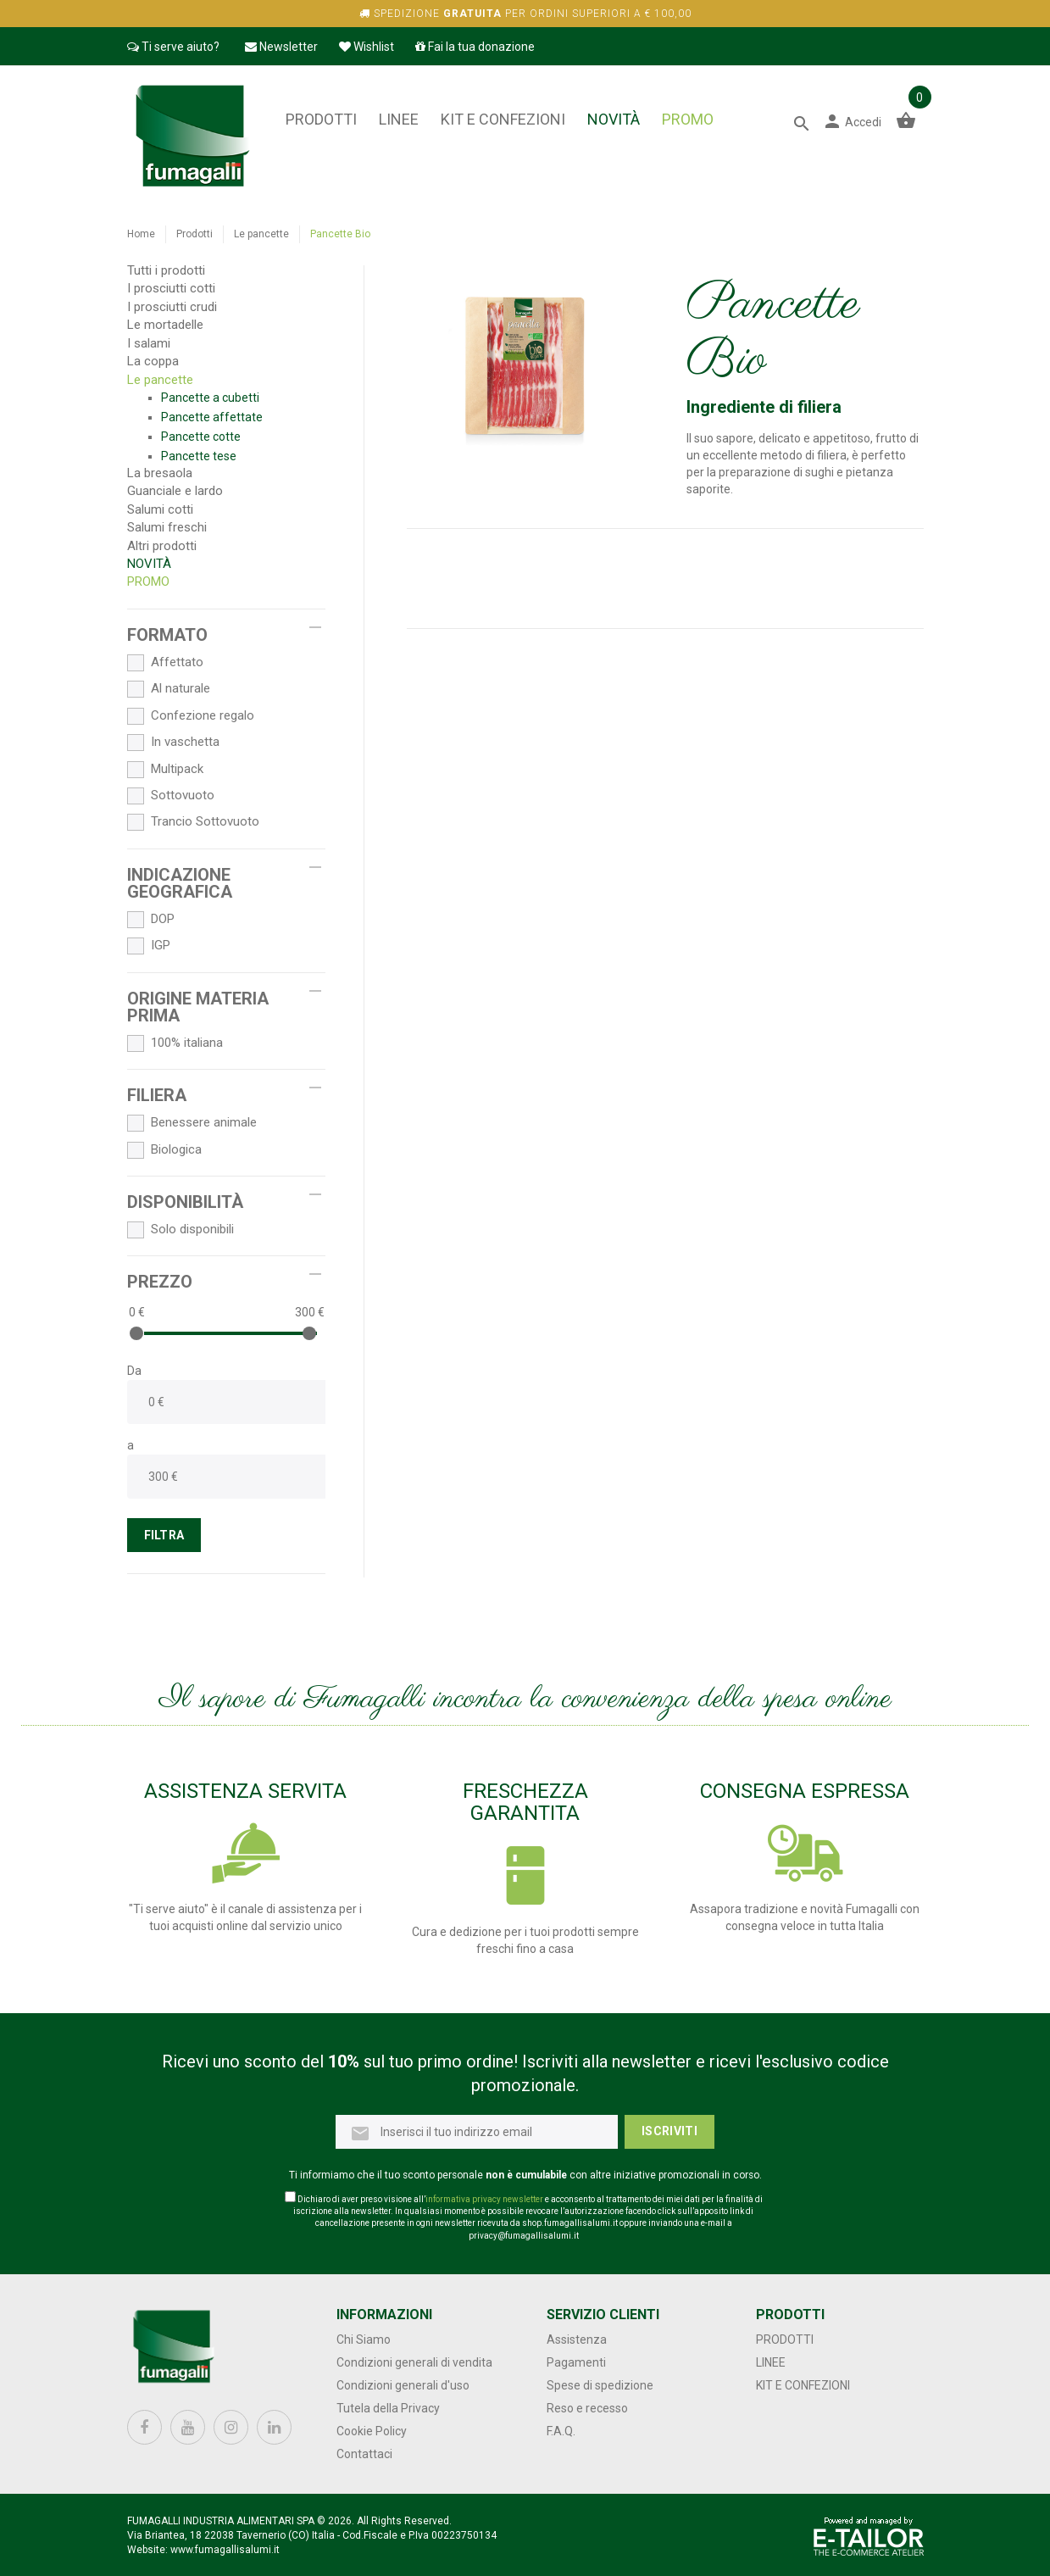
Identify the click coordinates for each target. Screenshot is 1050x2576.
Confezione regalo (190, 716)
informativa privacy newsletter (484, 2199)
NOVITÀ (613, 119)
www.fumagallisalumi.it (225, 2550)
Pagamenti (576, 2362)
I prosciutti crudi (172, 306)
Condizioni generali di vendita (414, 2362)
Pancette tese (198, 456)
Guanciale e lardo (175, 490)
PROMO (688, 119)
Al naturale (168, 689)
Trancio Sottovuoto (193, 822)
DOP (151, 919)
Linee (399, 119)
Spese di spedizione (600, 2385)
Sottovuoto (170, 795)
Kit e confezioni (503, 119)
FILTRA (164, 1535)
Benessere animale (192, 1123)
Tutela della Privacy (388, 2408)
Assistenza (577, 2339)
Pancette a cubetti (210, 397)
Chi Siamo (363, 2339)
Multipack (165, 769)
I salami (148, 343)
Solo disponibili (180, 1229)
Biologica (164, 1150)
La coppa (153, 361)
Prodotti (321, 119)
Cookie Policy (371, 2431)
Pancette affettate (212, 417)
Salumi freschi (167, 527)
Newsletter (281, 46)
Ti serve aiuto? (173, 46)
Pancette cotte (201, 436)
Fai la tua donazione (475, 46)
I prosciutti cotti (171, 288)
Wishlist (366, 46)
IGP (148, 945)
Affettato (165, 662)
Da (134, 1370)
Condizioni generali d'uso (402, 2385)
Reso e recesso (587, 2408)
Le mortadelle (165, 324)
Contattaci (364, 2454)
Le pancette (261, 234)
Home (141, 234)
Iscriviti (669, 2131)
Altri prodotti (162, 546)
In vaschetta (173, 742)
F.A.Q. (561, 2431)
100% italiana (175, 1043)
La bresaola (159, 473)
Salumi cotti (160, 509)
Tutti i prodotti (166, 270)
